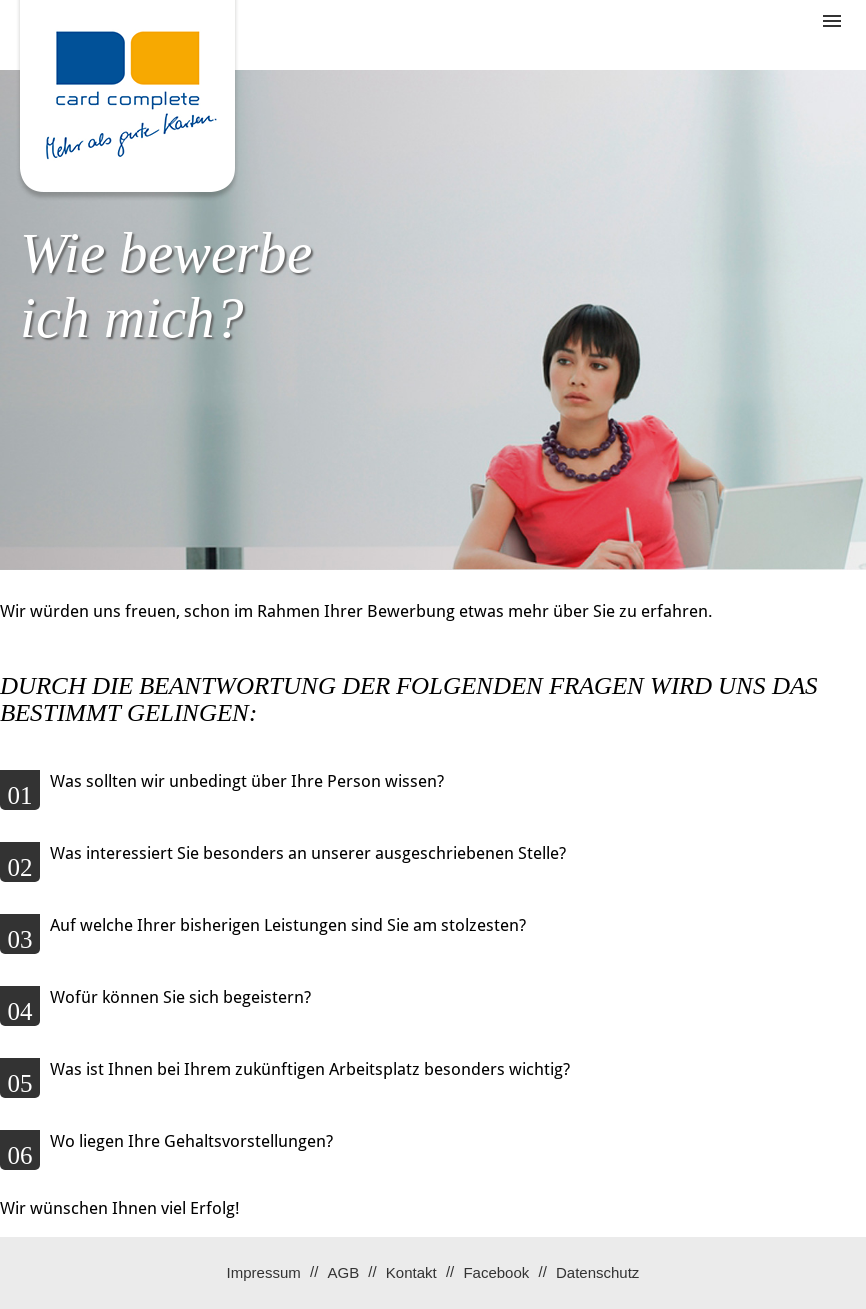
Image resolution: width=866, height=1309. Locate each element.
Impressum (264, 1272)
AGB (343, 1272)
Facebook (496, 1272)
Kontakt (411, 1272)
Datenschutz (597, 1272)
